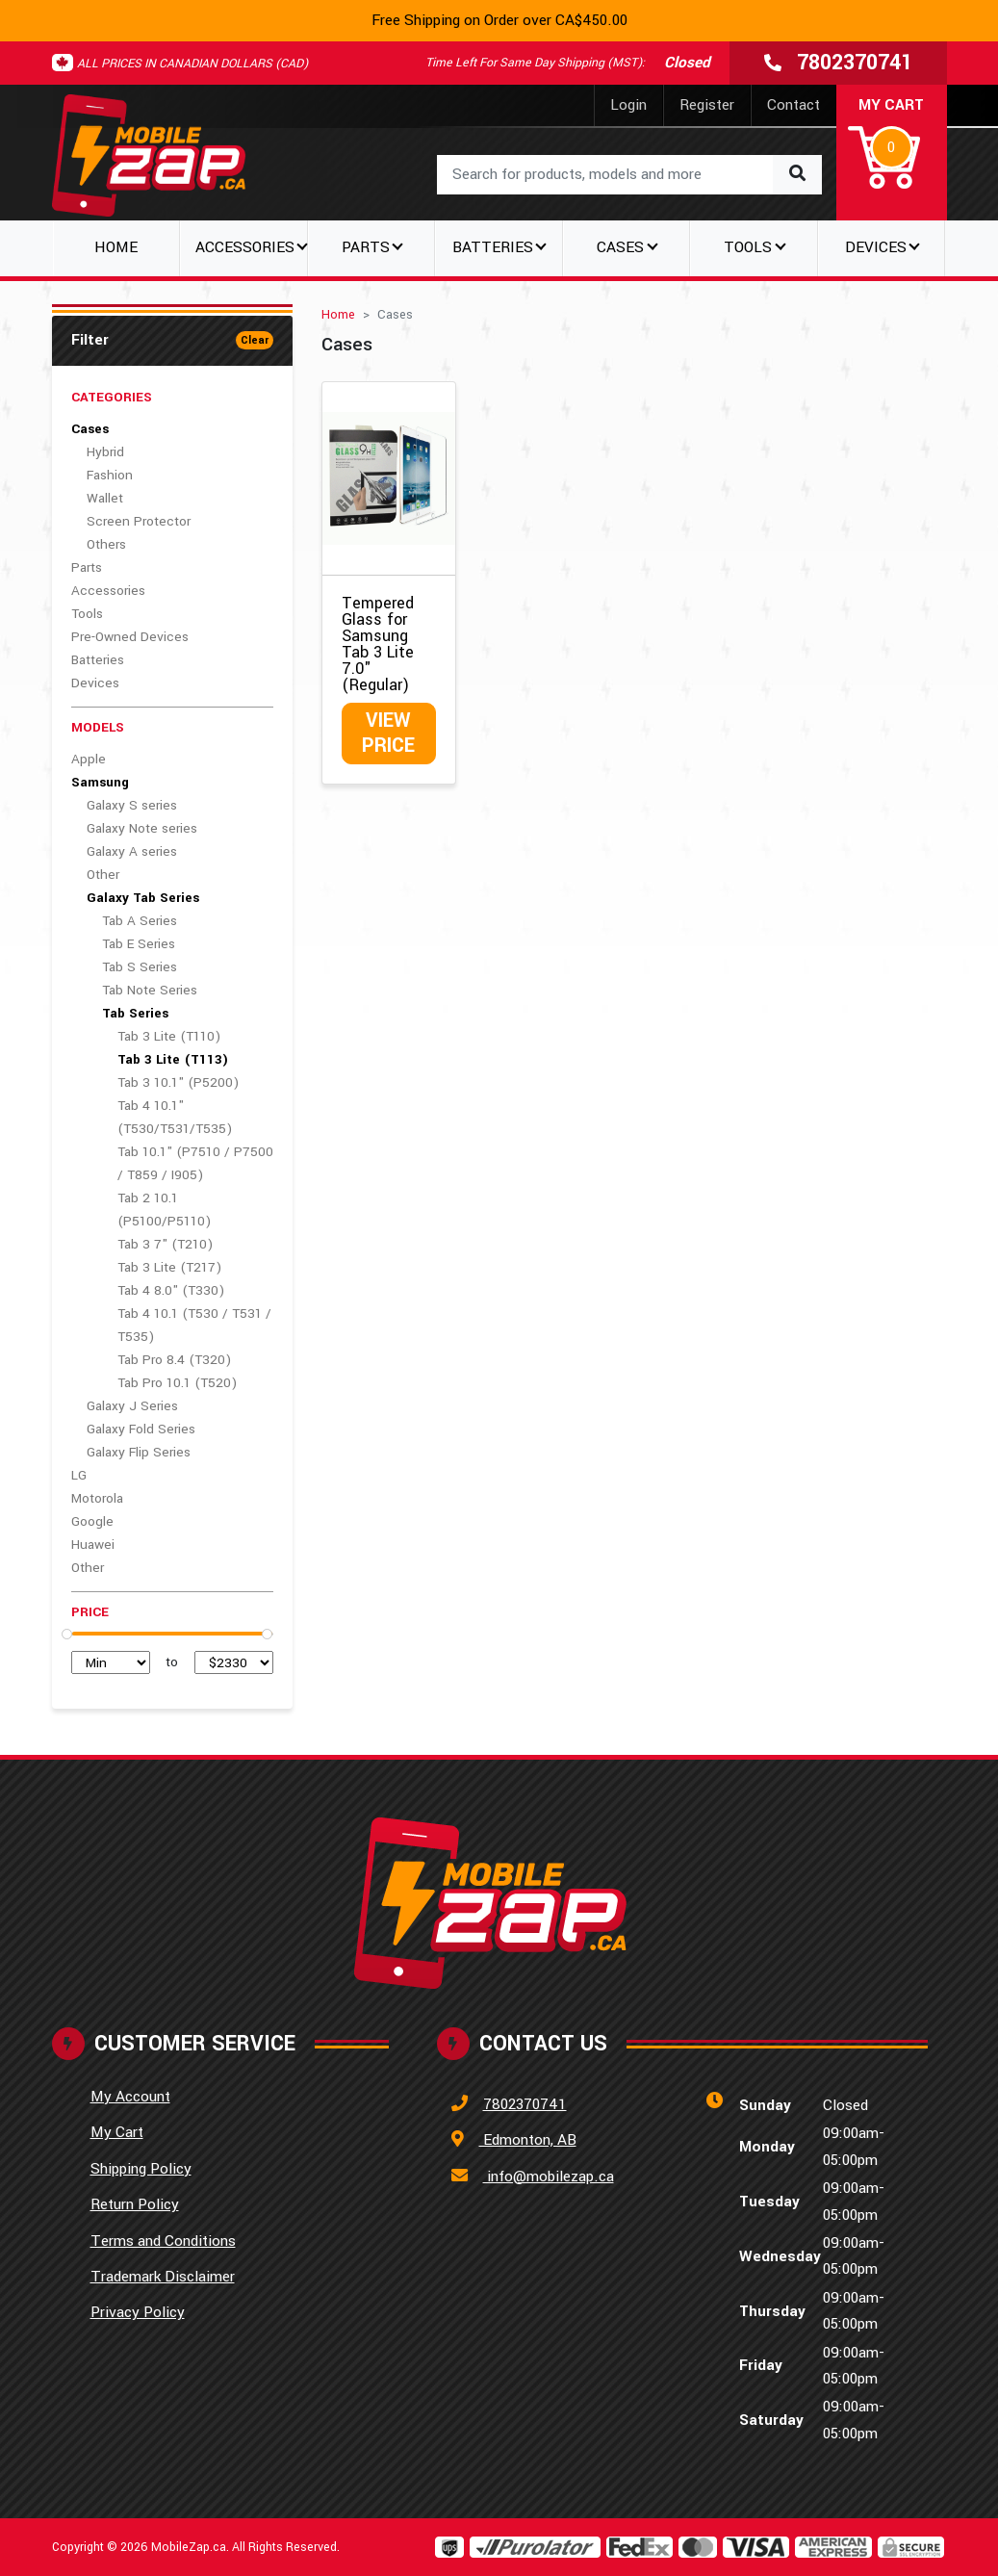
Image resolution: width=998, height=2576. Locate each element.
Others (106, 544)
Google (92, 1521)
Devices (95, 683)
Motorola (97, 1498)
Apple (88, 759)
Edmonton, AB (527, 2140)
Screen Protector (139, 521)
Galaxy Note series (142, 828)
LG (79, 1475)
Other (103, 874)
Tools (87, 614)
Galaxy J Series (132, 1406)
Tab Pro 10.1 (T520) (177, 1383)
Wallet (105, 498)
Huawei (93, 1544)
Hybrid (105, 452)
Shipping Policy (141, 2168)
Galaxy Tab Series (143, 898)
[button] (891, 144)
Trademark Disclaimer (162, 2276)
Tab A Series (139, 921)
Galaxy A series (132, 851)
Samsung (100, 782)
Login (628, 105)
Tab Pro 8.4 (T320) (174, 1360)
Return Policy (134, 2204)
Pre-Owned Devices (130, 637)
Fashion (110, 475)
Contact (793, 105)
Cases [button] (620, 247)
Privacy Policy (137, 2312)
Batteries (97, 660)
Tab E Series (138, 944)
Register (706, 105)
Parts (86, 567)
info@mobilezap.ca (548, 2176)
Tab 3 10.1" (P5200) (178, 1082)
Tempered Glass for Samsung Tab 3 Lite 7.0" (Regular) (378, 644)
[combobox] (629, 174)
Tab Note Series (149, 990)
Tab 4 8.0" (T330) (170, 1290)
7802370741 (525, 2104)
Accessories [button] (244, 247)
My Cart (116, 2132)
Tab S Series (139, 967)
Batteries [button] (492, 247)
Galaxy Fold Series (141, 1429)
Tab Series (135, 1013)
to (172, 1662)
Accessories (108, 590)
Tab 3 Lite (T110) (168, 1036)
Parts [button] (366, 247)
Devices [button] (876, 247)
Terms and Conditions (163, 2241)
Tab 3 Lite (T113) (172, 1059)
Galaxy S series (132, 805)
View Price (388, 733)
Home (116, 247)
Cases (90, 429)
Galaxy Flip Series (139, 1452)
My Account (130, 2096)
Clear (255, 340)
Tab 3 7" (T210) (165, 1244)
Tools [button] (748, 247)
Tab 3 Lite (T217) (169, 1267)
